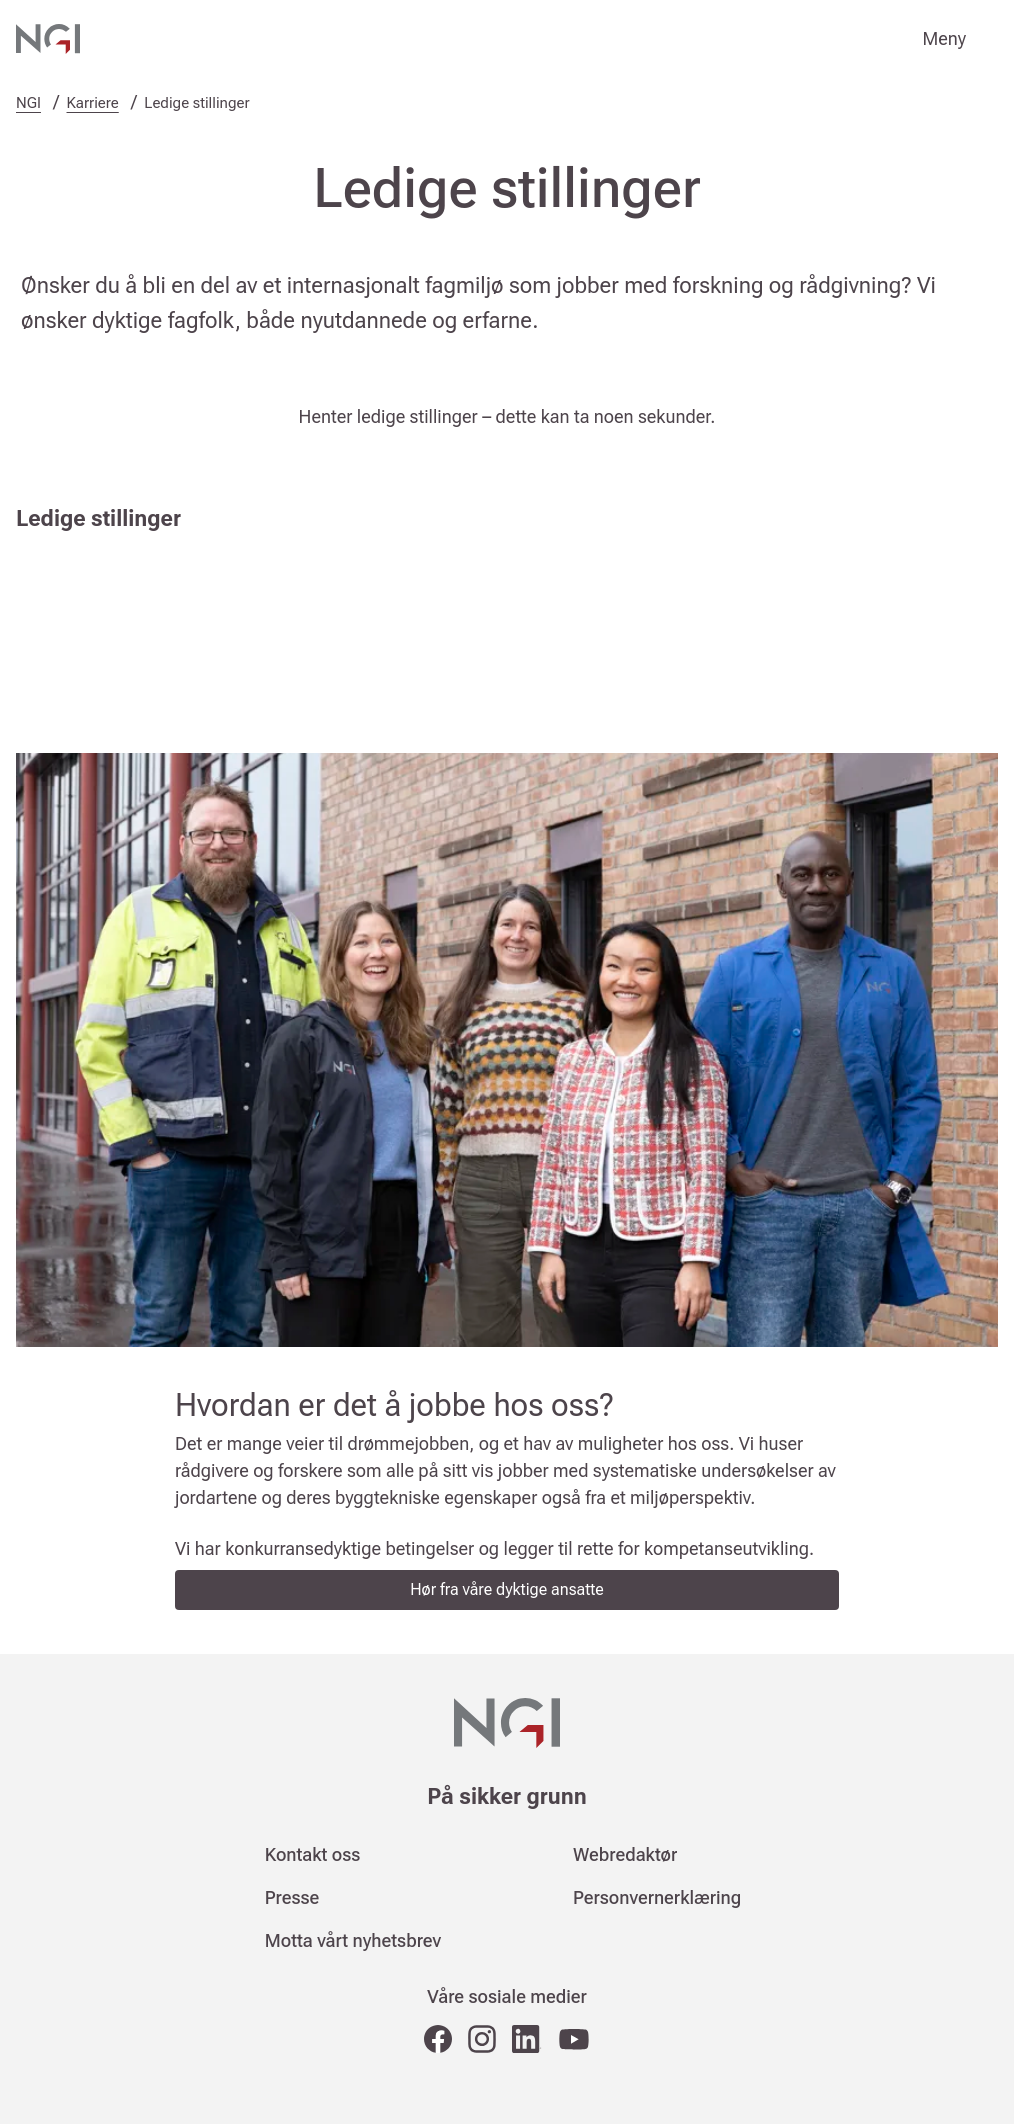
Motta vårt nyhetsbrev (353, 1940)
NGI (28, 103)
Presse (292, 1897)
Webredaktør (625, 1854)
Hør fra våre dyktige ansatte (507, 1589)
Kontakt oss (313, 1854)
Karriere (93, 103)
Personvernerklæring (657, 1897)
